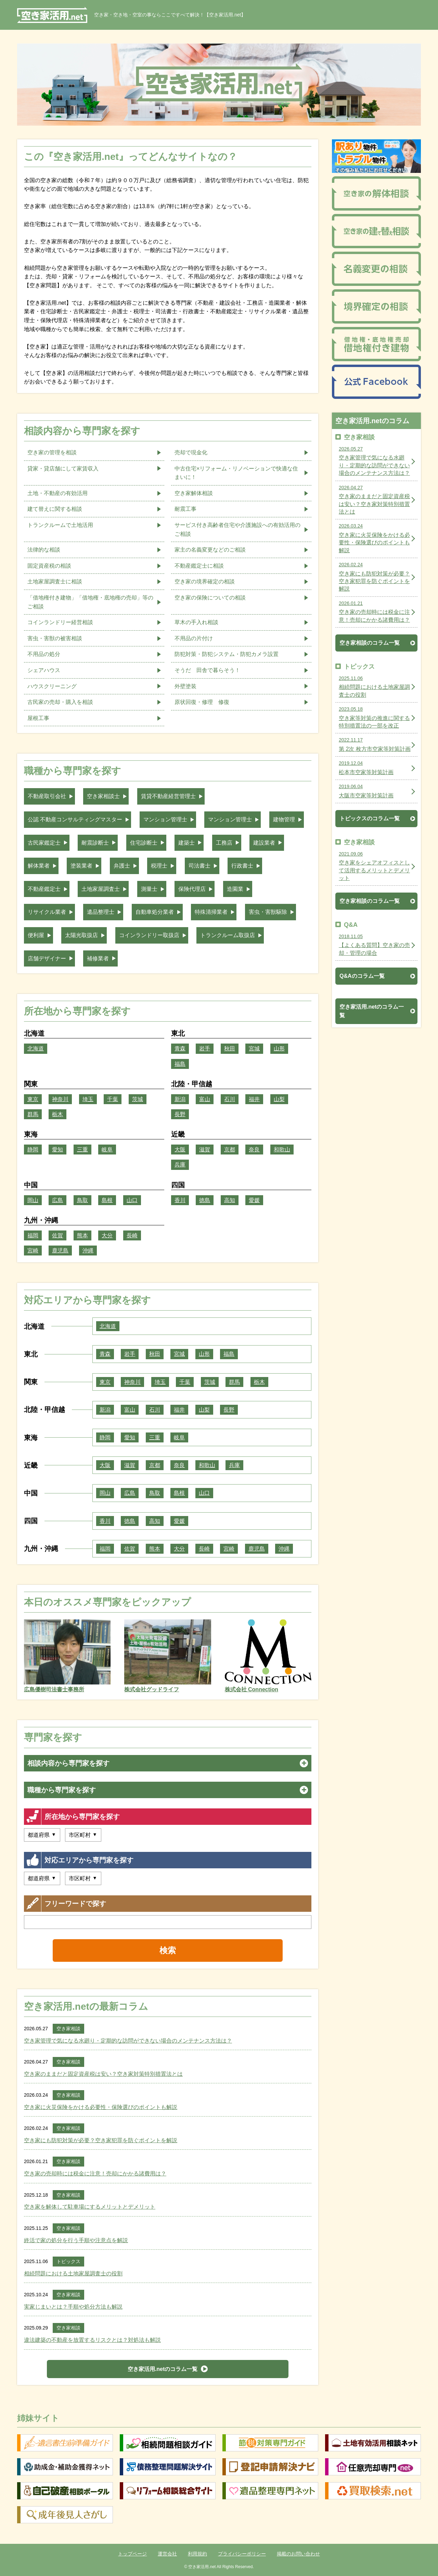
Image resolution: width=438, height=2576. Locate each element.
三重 (82, 1149)
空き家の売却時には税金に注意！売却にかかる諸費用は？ (95, 2173)
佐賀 (57, 1235)
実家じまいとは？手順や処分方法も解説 (73, 2307)
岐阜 (107, 1149)
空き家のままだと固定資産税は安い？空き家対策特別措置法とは (103, 2074)
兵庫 (180, 1164)
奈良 (254, 1149)
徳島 (204, 1200)
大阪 (180, 1149)
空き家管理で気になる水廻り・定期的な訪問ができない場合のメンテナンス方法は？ (128, 2041)
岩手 (204, 1048)
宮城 (254, 1048)
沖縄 (87, 1250)
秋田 (229, 1048)
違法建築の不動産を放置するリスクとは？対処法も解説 (92, 2340)
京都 (229, 1149)
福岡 (32, 1235)
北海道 (35, 1048)
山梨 (279, 1099)
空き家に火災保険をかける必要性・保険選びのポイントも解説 (100, 2107)
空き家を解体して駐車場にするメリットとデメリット (89, 2207)
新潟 (180, 1099)
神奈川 (60, 1099)
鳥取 (82, 1200)
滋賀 (204, 1149)
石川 (229, 1099)
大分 (107, 1235)
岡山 (32, 1200)
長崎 (132, 1235)
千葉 (112, 1099)
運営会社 (167, 2553)
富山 (204, 1099)
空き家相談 (68, 2028)
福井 (254, 1099)
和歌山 (282, 1149)
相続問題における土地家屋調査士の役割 (73, 2273)
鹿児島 (60, 1250)
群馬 (32, 1114)
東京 (32, 1099)
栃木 (57, 1114)
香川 (180, 1200)
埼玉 (87, 1099)
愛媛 (254, 1200)
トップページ (132, 2553)
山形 (279, 1048)
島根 (107, 1200)
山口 (132, 1200)
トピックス (68, 2261)
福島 (180, 1064)
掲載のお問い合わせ (298, 2553)
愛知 (57, 1149)
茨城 (137, 1099)
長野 (180, 1114)
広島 (57, 1200)
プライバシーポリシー (242, 2553)
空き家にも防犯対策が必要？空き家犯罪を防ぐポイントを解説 (100, 2140)
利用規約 (197, 2553)
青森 (180, 1048)
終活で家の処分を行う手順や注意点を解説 (76, 2240)
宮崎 (32, 1250)
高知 (229, 1200)
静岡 (32, 1149)
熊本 (82, 1235)
